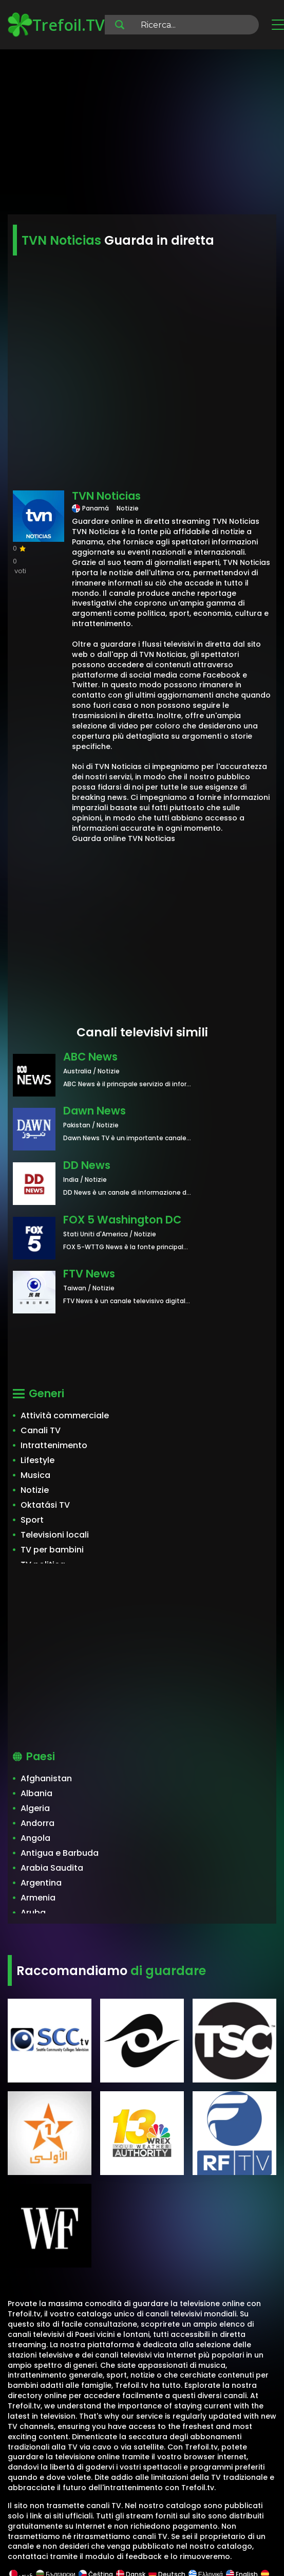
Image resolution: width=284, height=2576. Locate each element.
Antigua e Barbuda (60, 1853)
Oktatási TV (45, 1505)
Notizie (35, 1490)
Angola (35, 1838)
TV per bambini (52, 1550)
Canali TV (41, 1430)
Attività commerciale (65, 1415)
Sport (32, 1520)
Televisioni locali (55, 1535)
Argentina (41, 1883)
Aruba (33, 1913)
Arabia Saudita (52, 1868)
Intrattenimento (54, 1445)
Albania (36, 1793)
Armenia (38, 1898)
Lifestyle (37, 1460)
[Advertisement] (142, 134)
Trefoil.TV (56, 24)
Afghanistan (46, 1778)
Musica (35, 1475)
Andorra (37, 1823)
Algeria (35, 1808)
